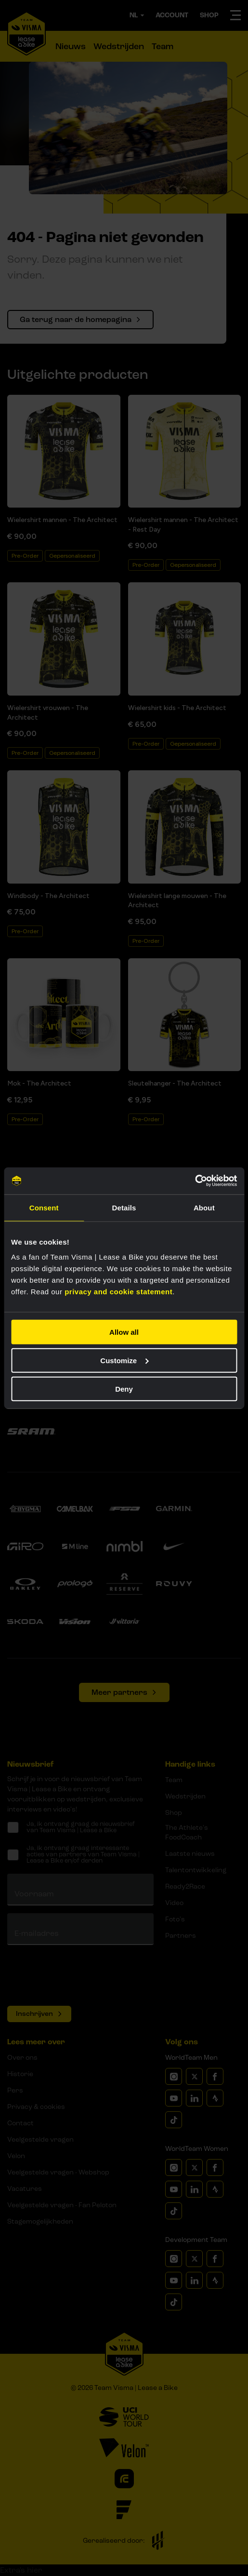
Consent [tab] (44, 1207)
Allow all (124, 1332)
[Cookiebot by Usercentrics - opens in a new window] (195, 1181)
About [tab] (204, 1207)
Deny (124, 1388)
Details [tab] (124, 1207)
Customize (124, 1360)
